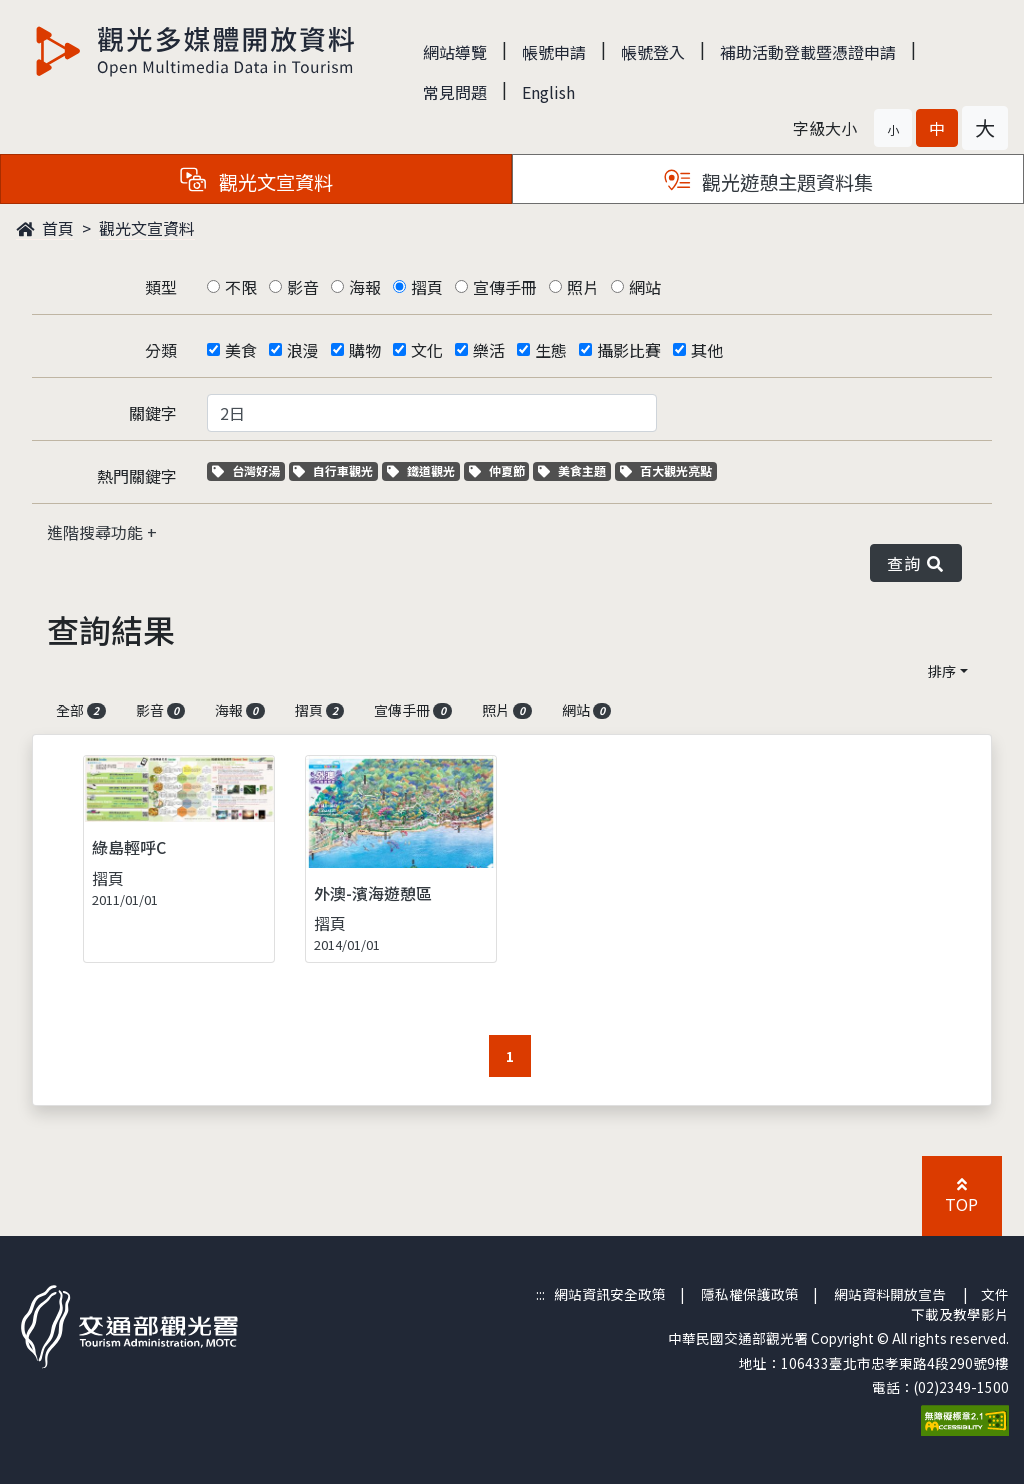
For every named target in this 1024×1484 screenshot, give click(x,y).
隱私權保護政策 (750, 1294)
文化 (427, 350)
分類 (161, 350)
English (548, 92)
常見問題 (455, 92)
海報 (365, 287)
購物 (365, 350)
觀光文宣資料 (147, 228)
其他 (707, 350)
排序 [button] (942, 671)
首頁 (45, 228)
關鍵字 (153, 413)
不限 (241, 287)
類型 (161, 287)
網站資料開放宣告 (890, 1294)
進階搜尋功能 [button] (97, 532)
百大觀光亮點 (666, 470)
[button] (893, 128)
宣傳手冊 (505, 287)
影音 (303, 287)
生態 (551, 350)
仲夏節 (499, 470)
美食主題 (574, 470)
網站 (645, 287)
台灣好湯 (248, 470)
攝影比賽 (629, 350)
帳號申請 (554, 52)
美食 (241, 350)
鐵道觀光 (423, 470)
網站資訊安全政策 (610, 1294)
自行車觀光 (333, 470)
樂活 (489, 350)
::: (540, 1294)
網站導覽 (455, 52)
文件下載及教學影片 (960, 1304)
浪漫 (303, 350)
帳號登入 (653, 52)
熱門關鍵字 (137, 476)
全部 (81, 710)
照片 (583, 287)
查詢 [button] (916, 563)
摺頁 (427, 287)
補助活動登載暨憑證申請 (808, 52)
